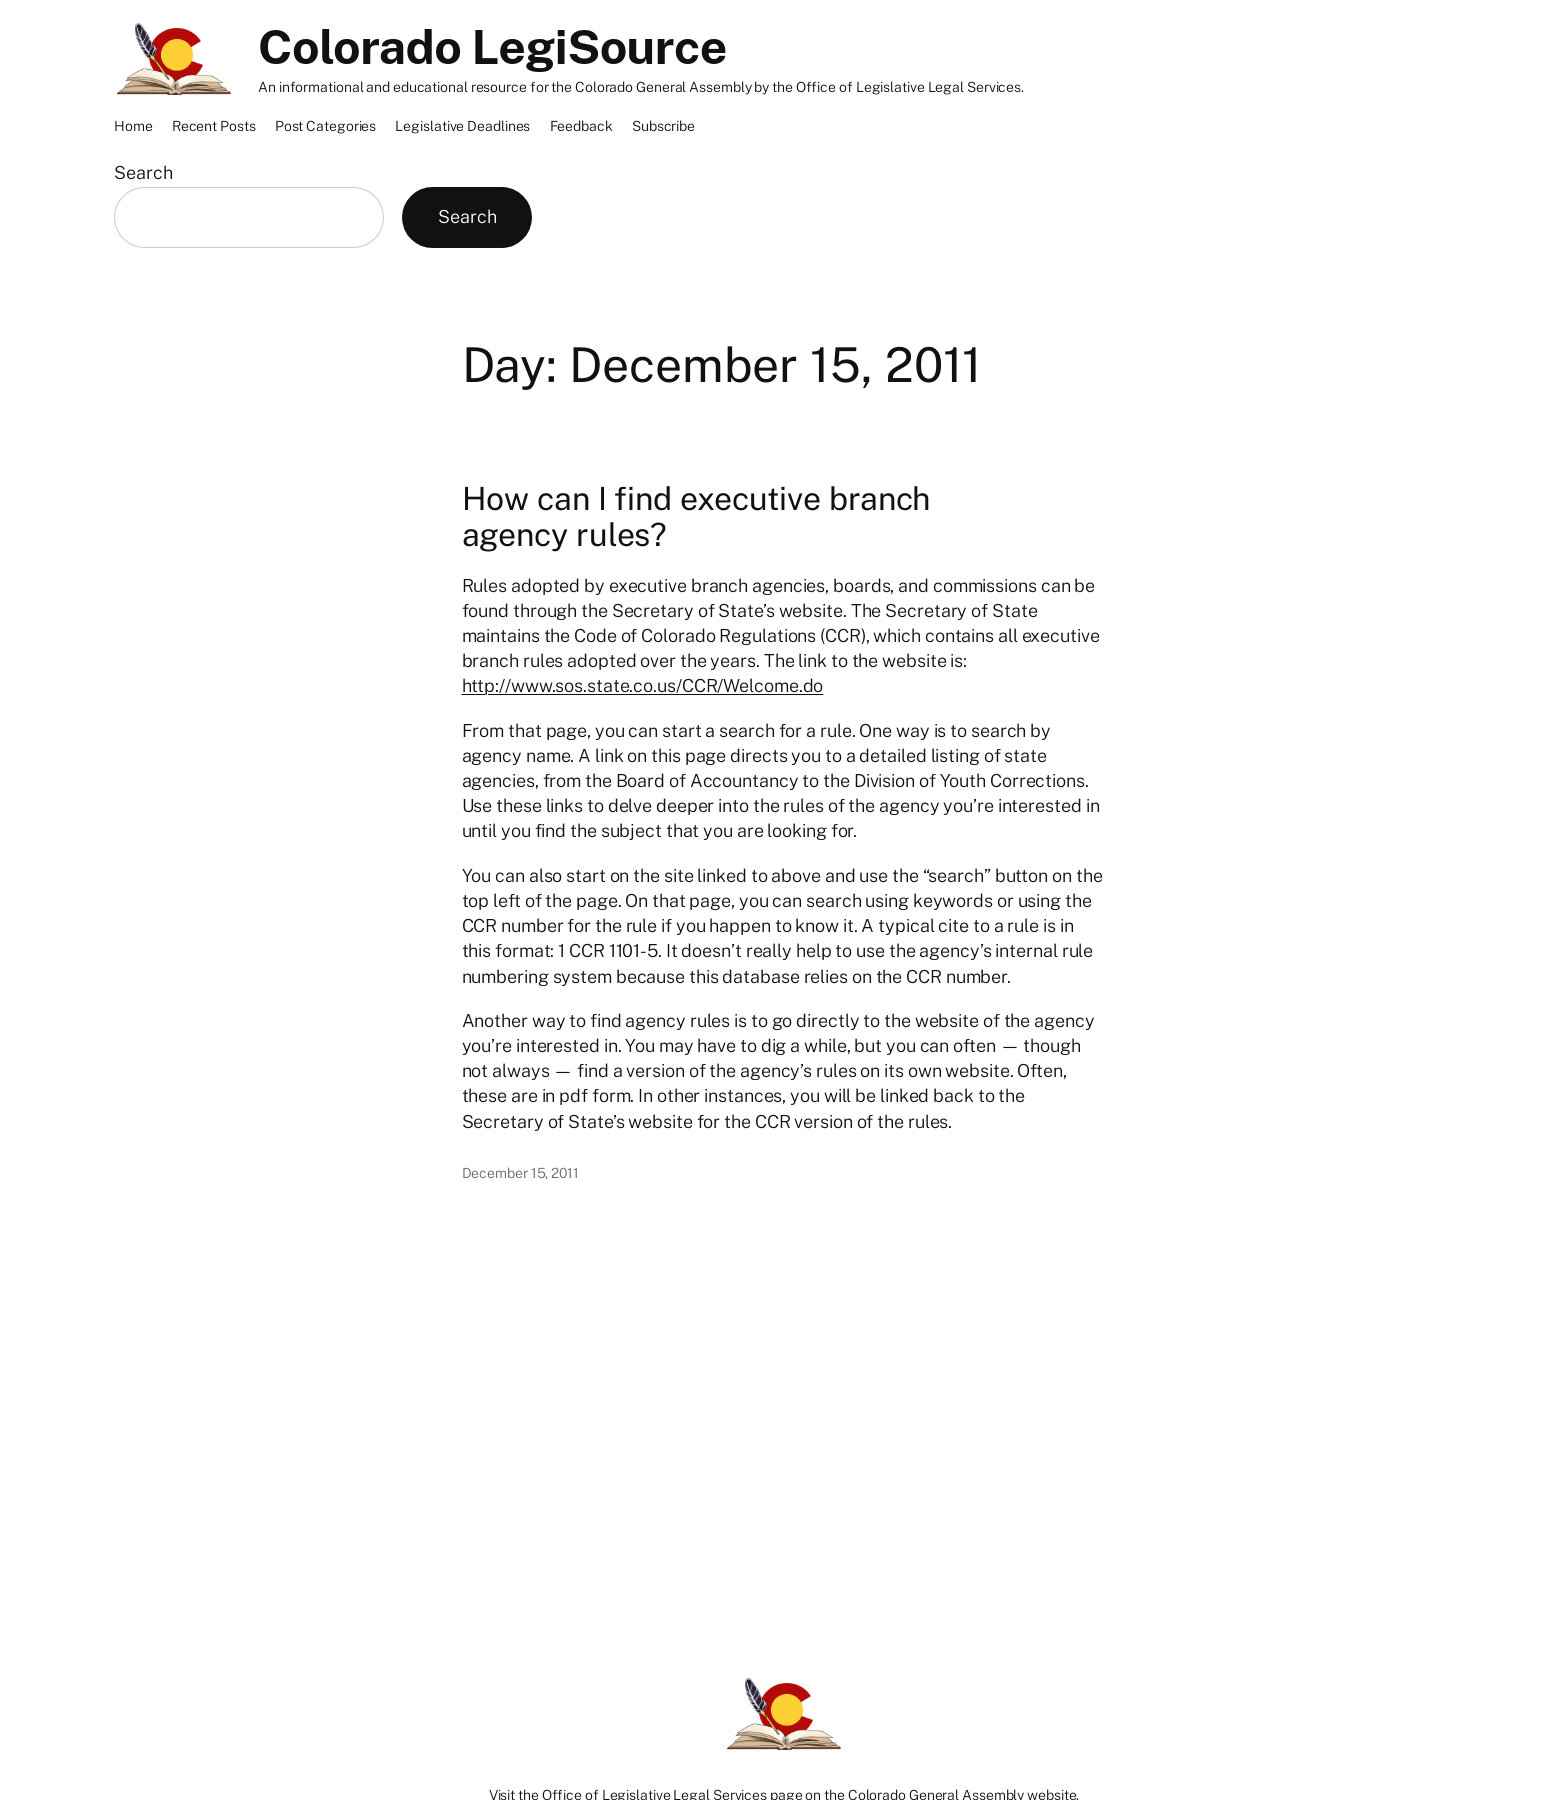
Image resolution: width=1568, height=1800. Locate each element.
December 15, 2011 (520, 1173)
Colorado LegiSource (492, 46)
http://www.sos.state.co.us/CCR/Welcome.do (643, 685)
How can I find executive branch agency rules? (696, 517)
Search (143, 172)
